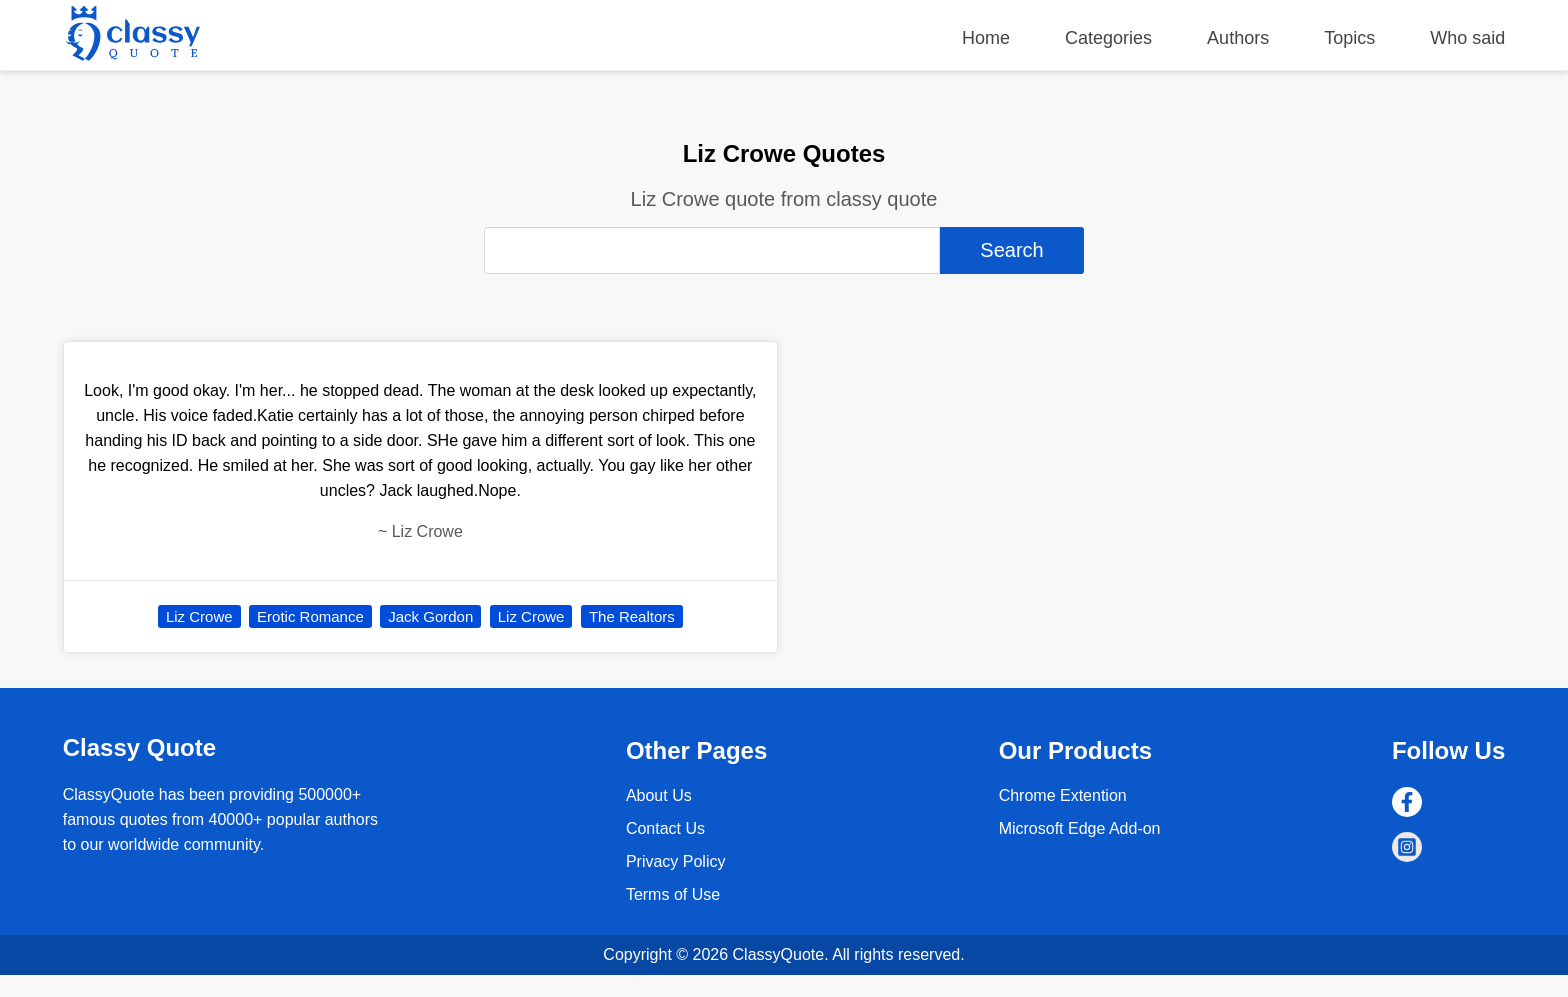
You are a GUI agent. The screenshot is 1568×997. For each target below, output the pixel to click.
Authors (1238, 38)
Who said (1467, 38)
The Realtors (632, 616)
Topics (1349, 38)
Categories (1108, 38)
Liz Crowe (199, 616)
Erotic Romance (310, 616)
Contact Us (665, 828)
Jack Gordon (430, 616)
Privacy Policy (676, 861)
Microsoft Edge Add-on (1080, 828)
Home (986, 38)
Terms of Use (673, 894)
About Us (659, 795)
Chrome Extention (1063, 795)
